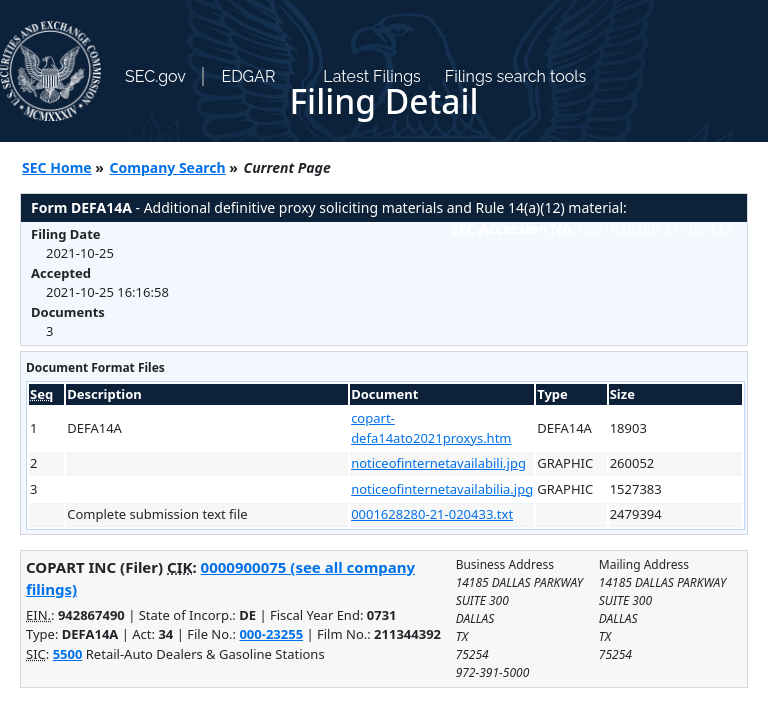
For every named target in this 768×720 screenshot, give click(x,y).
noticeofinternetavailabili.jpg (438, 463)
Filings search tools (516, 76)
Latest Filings (371, 76)
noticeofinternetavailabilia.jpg (442, 489)
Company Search (168, 167)
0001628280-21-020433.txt (432, 514)
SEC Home (57, 167)
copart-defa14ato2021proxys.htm (431, 428)
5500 (68, 654)
